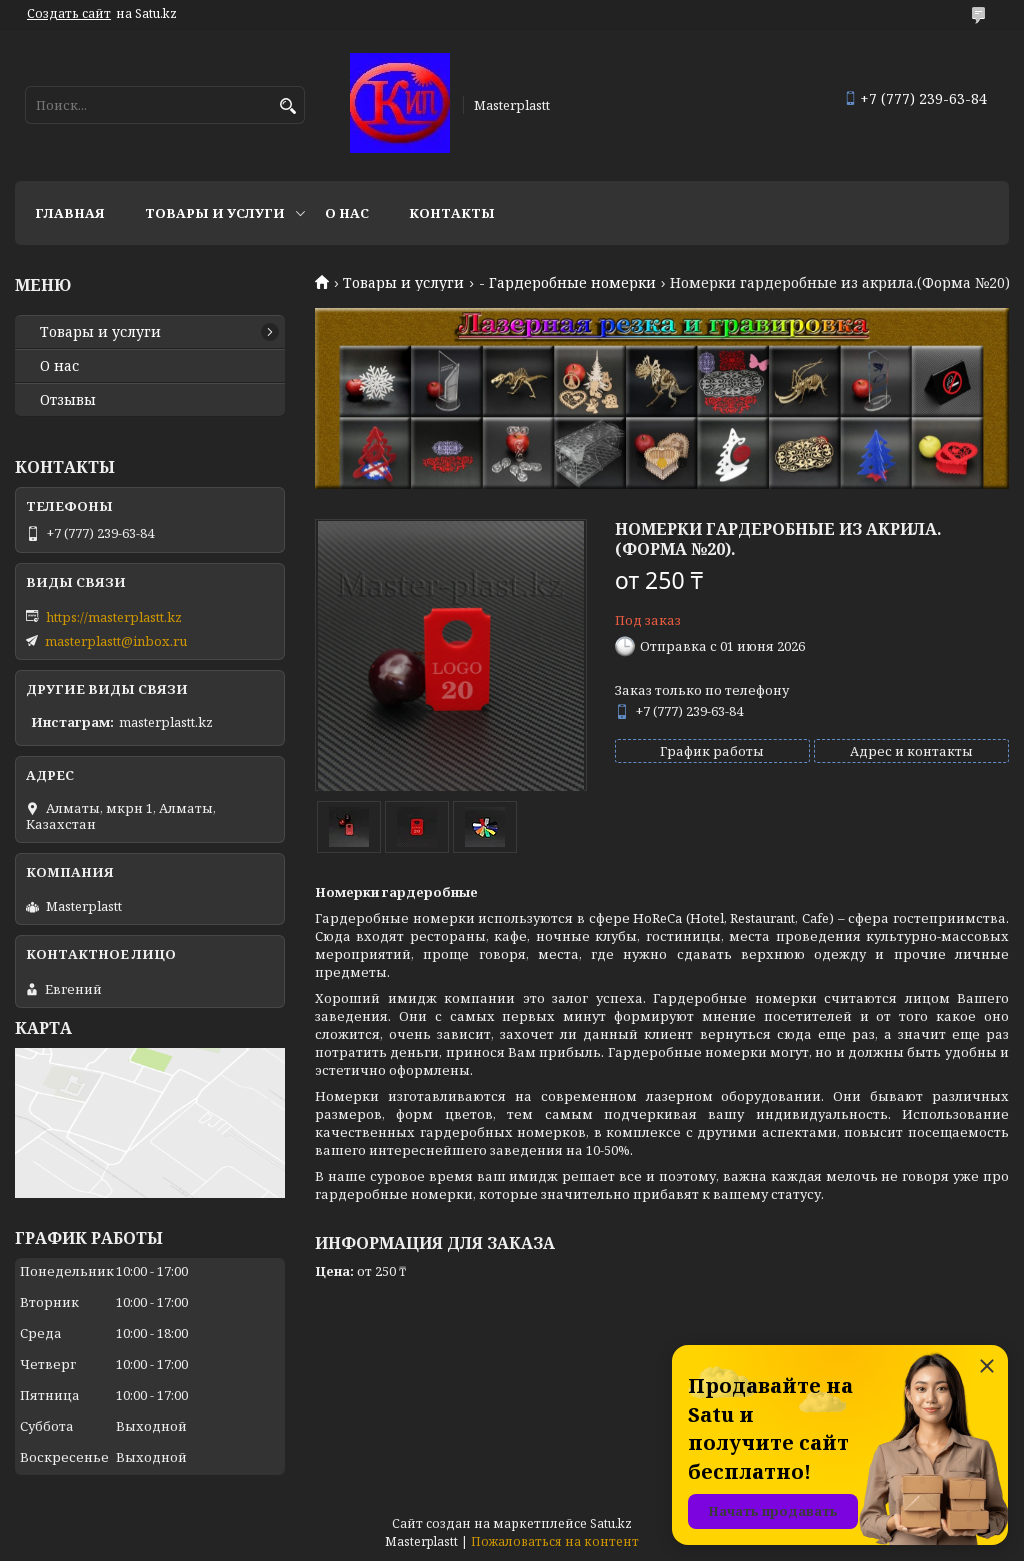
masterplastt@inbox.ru (116, 641)
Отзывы (68, 400)
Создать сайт (69, 14)
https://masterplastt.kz (114, 617)
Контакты (452, 213)
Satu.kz (611, 1523)
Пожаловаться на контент (555, 1541)
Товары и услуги (215, 213)
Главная (70, 213)
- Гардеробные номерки (567, 283)
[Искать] (287, 106)
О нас (347, 213)
